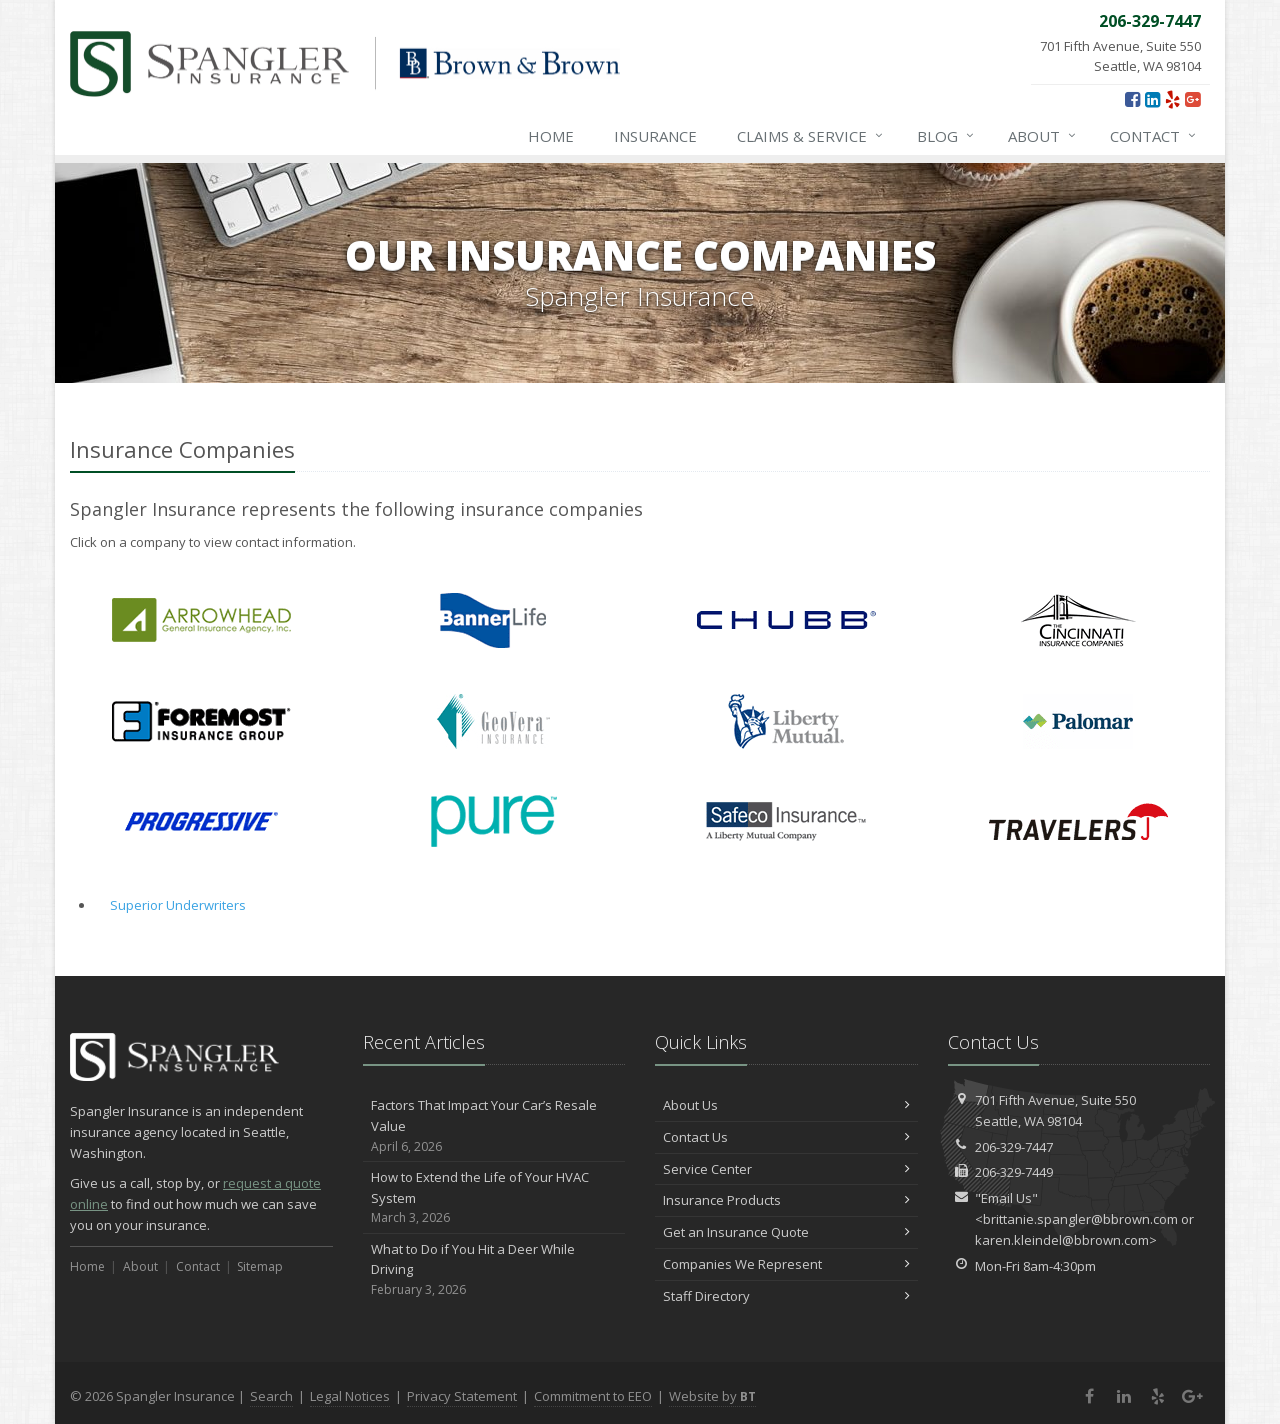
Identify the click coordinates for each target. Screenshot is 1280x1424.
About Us (786, 1105)
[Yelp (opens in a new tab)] (1172, 99)
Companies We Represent (786, 1264)
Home (551, 136)
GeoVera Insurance (493, 721)
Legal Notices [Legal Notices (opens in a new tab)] (350, 1396)
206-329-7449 (1014, 1172)
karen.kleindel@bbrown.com (1062, 1240)
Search (271, 1396)
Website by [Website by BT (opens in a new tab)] (712, 1396)
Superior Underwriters (178, 905)
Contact (1154, 136)
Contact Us (786, 1137)
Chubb (786, 620)
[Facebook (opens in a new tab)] (1132, 99)
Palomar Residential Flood (1078, 721)
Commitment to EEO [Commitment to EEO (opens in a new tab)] (593, 1396)
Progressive (201, 821)
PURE (493, 821)
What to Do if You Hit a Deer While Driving (494, 1270)
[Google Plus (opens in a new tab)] (1192, 99)
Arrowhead (201, 620)
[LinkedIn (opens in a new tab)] (1152, 99)
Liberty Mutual (786, 721)
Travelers (1078, 821)
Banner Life (493, 620)
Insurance (655, 136)
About (1043, 136)
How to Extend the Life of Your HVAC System (494, 1198)
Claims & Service (811, 136)
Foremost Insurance (201, 721)
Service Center (786, 1169)
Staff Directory (786, 1296)
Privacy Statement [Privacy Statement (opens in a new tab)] (462, 1396)
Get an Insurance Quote (786, 1232)
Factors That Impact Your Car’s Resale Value (494, 1126)
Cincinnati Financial (1078, 620)
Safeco (786, 821)
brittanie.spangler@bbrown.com (1080, 1219)
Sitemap (260, 1266)
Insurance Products (786, 1200)
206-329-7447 (1014, 1147)
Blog (946, 136)
